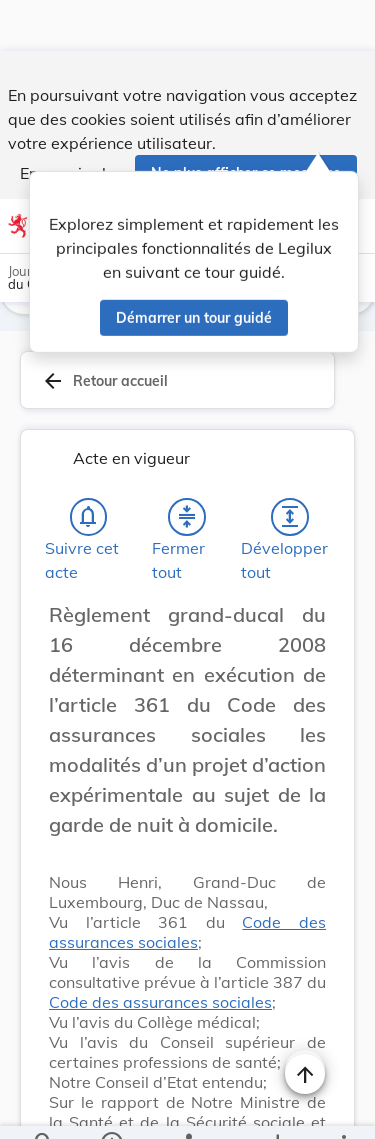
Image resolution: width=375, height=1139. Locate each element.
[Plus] (343, 1107)
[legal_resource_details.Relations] (187, 1107)
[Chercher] (44, 1107)
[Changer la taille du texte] (305, 637)
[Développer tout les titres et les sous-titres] (290, 517)
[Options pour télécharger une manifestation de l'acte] (276, 1107)
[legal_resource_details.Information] (110, 1107)
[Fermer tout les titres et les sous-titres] (187, 517)
